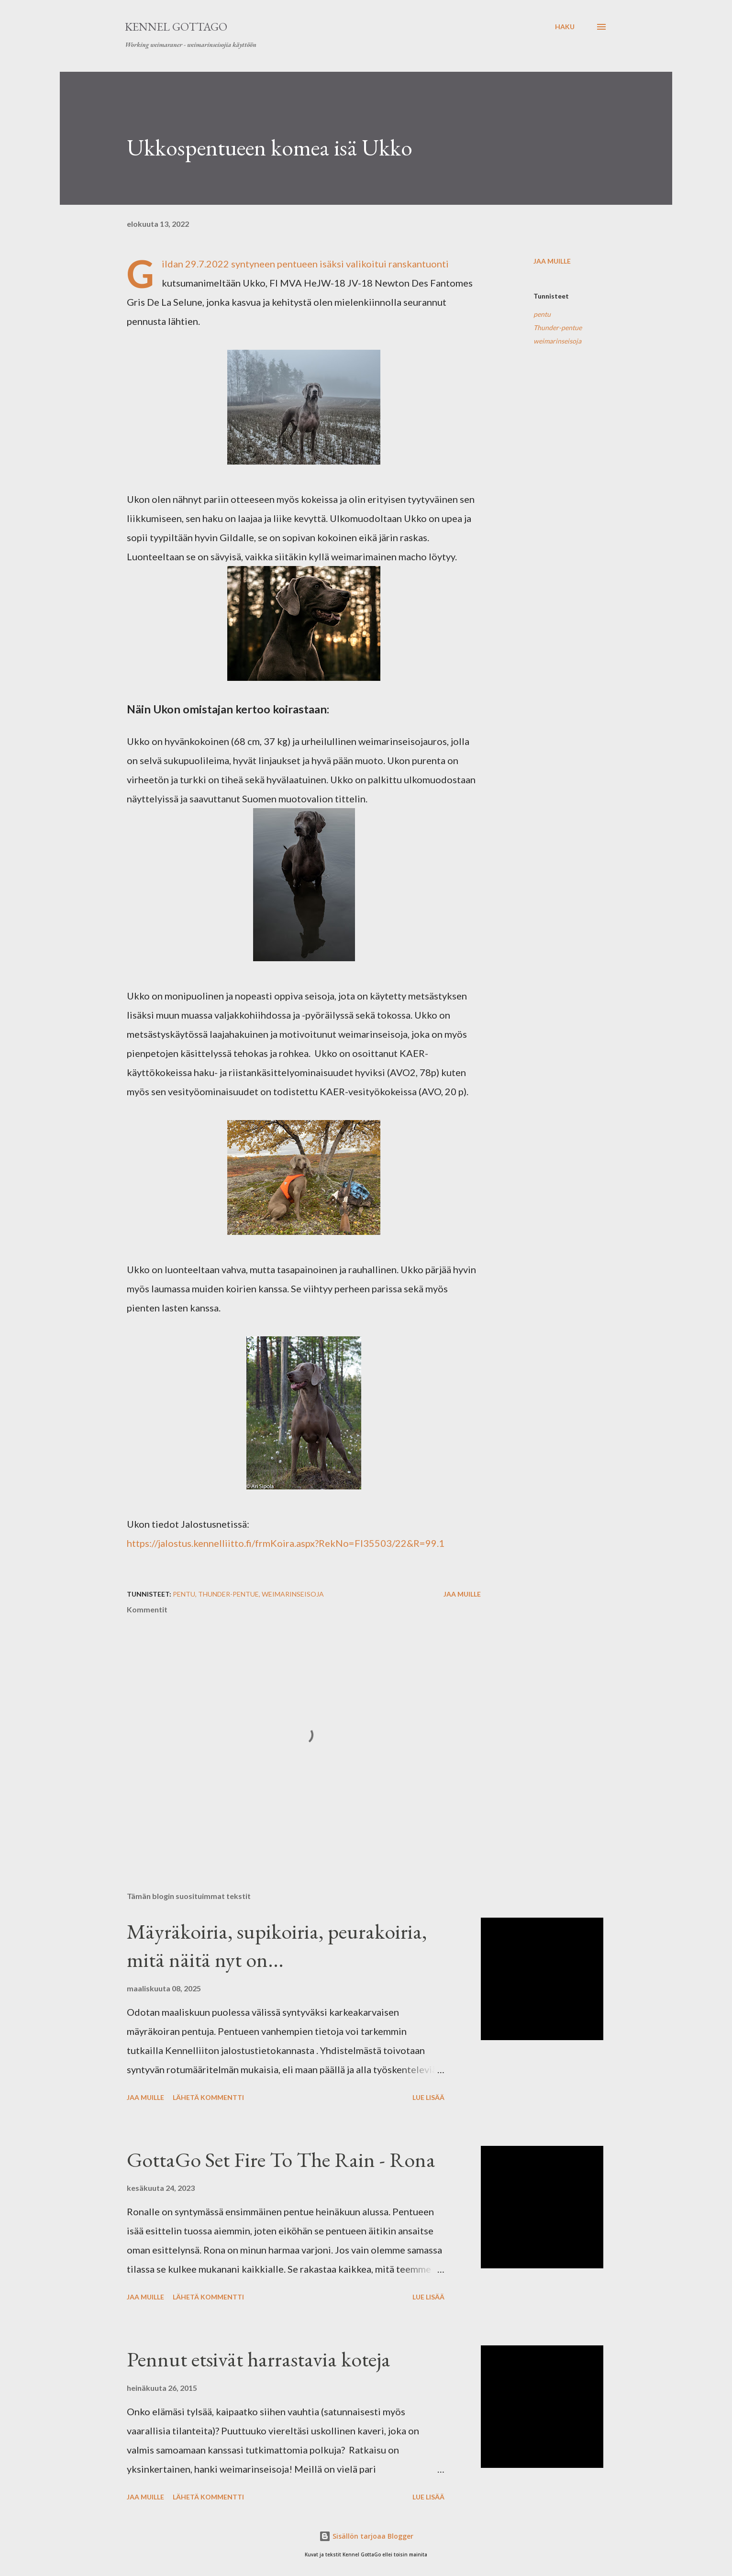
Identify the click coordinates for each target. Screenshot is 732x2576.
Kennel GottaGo (176, 26)
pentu (542, 314)
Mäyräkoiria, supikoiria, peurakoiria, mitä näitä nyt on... (277, 1945)
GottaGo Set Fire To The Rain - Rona (281, 2159)
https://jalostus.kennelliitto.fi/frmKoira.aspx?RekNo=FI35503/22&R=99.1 (285, 1543)
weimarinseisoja (557, 341)
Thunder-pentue (557, 327)
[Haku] (565, 27)
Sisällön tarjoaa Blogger (366, 2536)
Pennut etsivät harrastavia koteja (258, 2359)
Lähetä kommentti (208, 2097)
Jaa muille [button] (552, 261)
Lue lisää (428, 2097)
